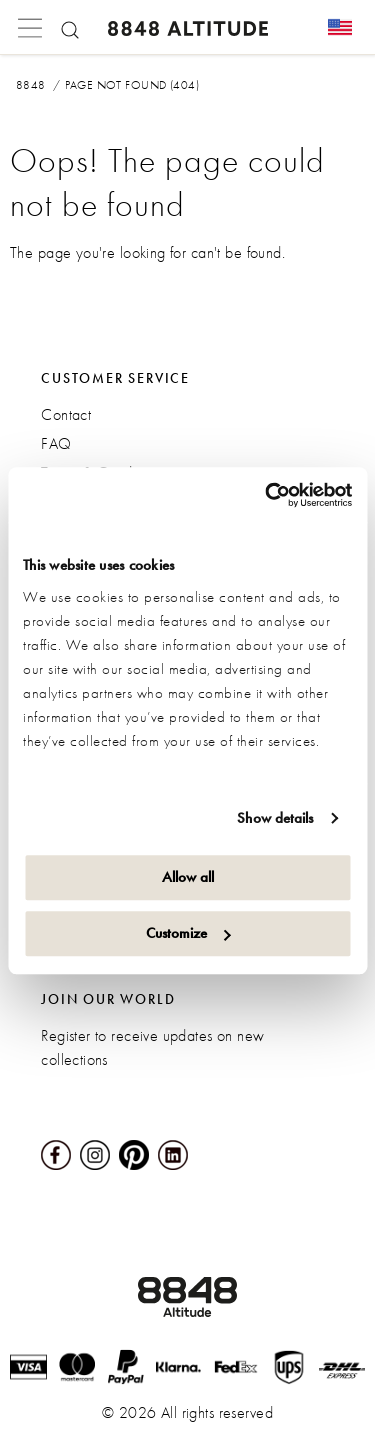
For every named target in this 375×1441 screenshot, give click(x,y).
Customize (188, 933)
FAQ (56, 443)
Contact (66, 414)
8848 (31, 85)
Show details (275, 818)
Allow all (188, 877)
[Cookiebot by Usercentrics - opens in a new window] (267, 495)
